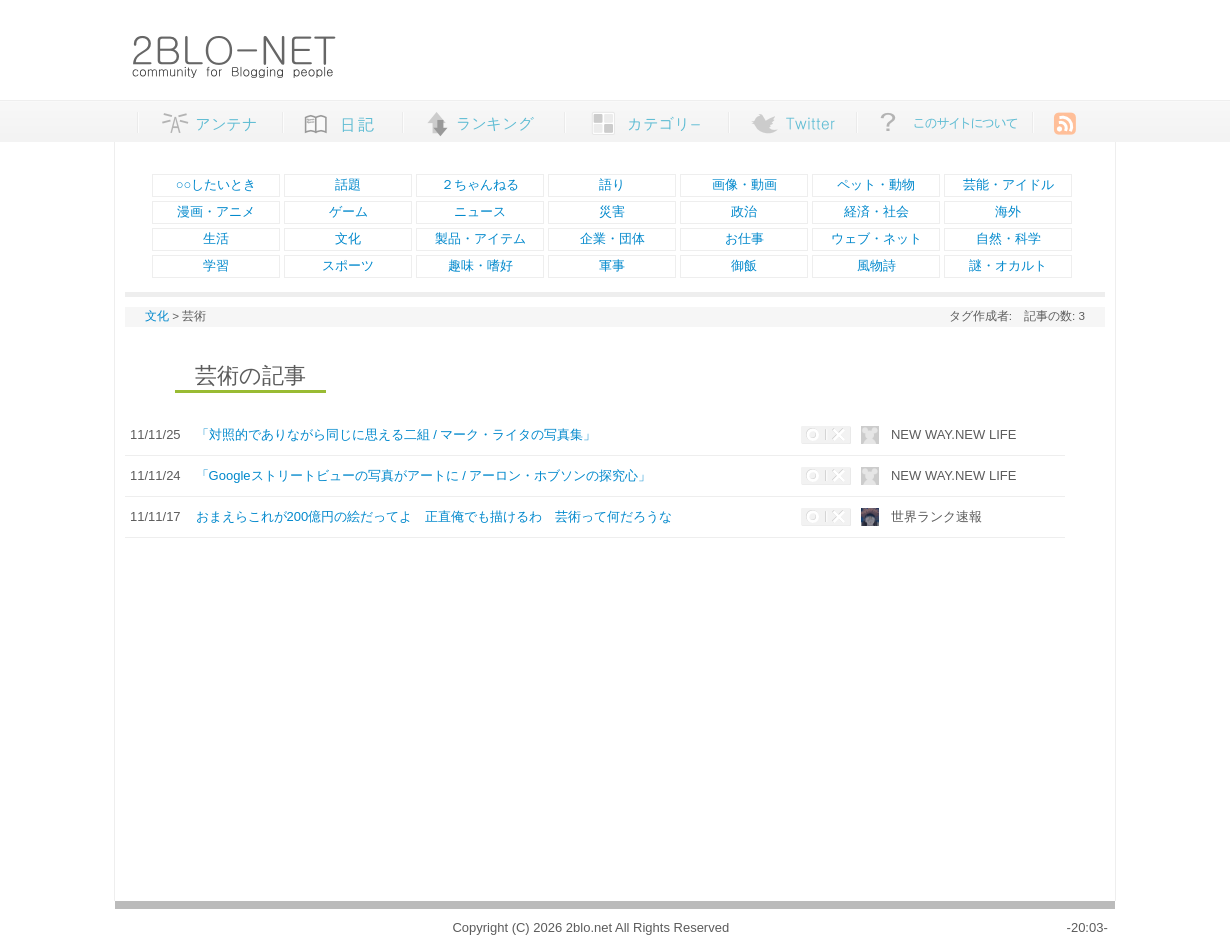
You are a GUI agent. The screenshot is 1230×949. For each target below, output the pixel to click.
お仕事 (744, 238)
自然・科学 (1008, 238)
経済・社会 (876, 211)
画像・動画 (744, 184)
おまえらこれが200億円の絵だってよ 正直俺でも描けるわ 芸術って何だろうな (434, 516)
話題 (348, 184)
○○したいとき (216, 184)
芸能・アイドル (1008, 184)
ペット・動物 (876, 184)
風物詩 (876, 265)
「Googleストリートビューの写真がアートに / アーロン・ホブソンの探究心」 (424, 475)
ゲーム (348, 211)
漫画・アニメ (216, 211)
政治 (744, 211)
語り (612, 184)
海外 (1008, 211)
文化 (348, 238)
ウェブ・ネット (876, 238)
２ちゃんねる (480, 184)
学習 (216, 265)
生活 (216, 238)
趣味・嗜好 (480, 265)
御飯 (744, 265)
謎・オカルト (1008, 265)
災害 (612, 211)
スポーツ (348, 265)
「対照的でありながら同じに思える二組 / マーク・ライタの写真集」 (396, 434)
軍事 (612, 265)
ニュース (480, 211)
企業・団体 (612, 238)
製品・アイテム (480, 238)
